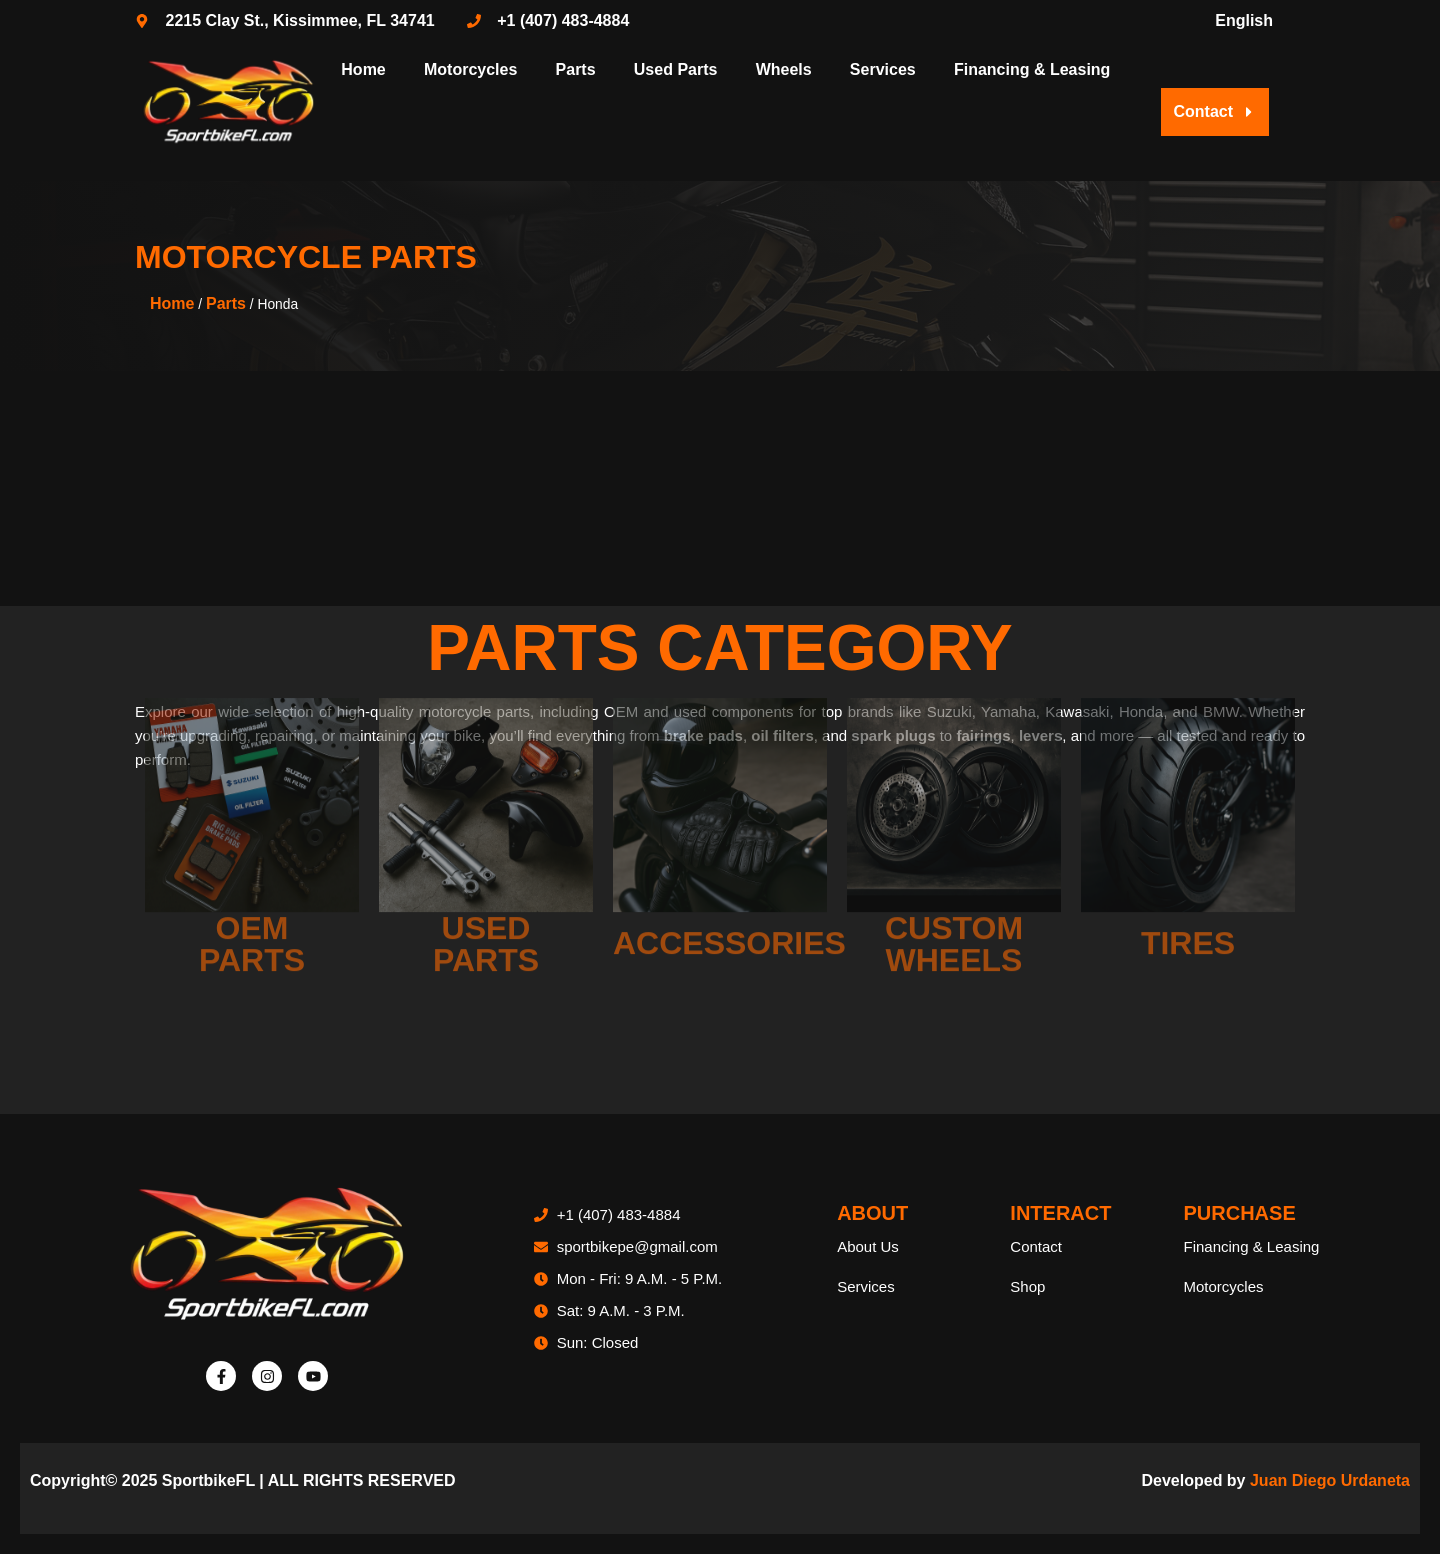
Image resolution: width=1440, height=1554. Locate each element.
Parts (576, 69)
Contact (1036, 1246)
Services (883, 69)
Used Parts (676, 69)
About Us (868, 1246)
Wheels (784, 69)
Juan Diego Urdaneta (1330, 1480)
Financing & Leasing (1032, 69)
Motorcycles (470, 69)
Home (363, 69)
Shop (1027, 1286)
